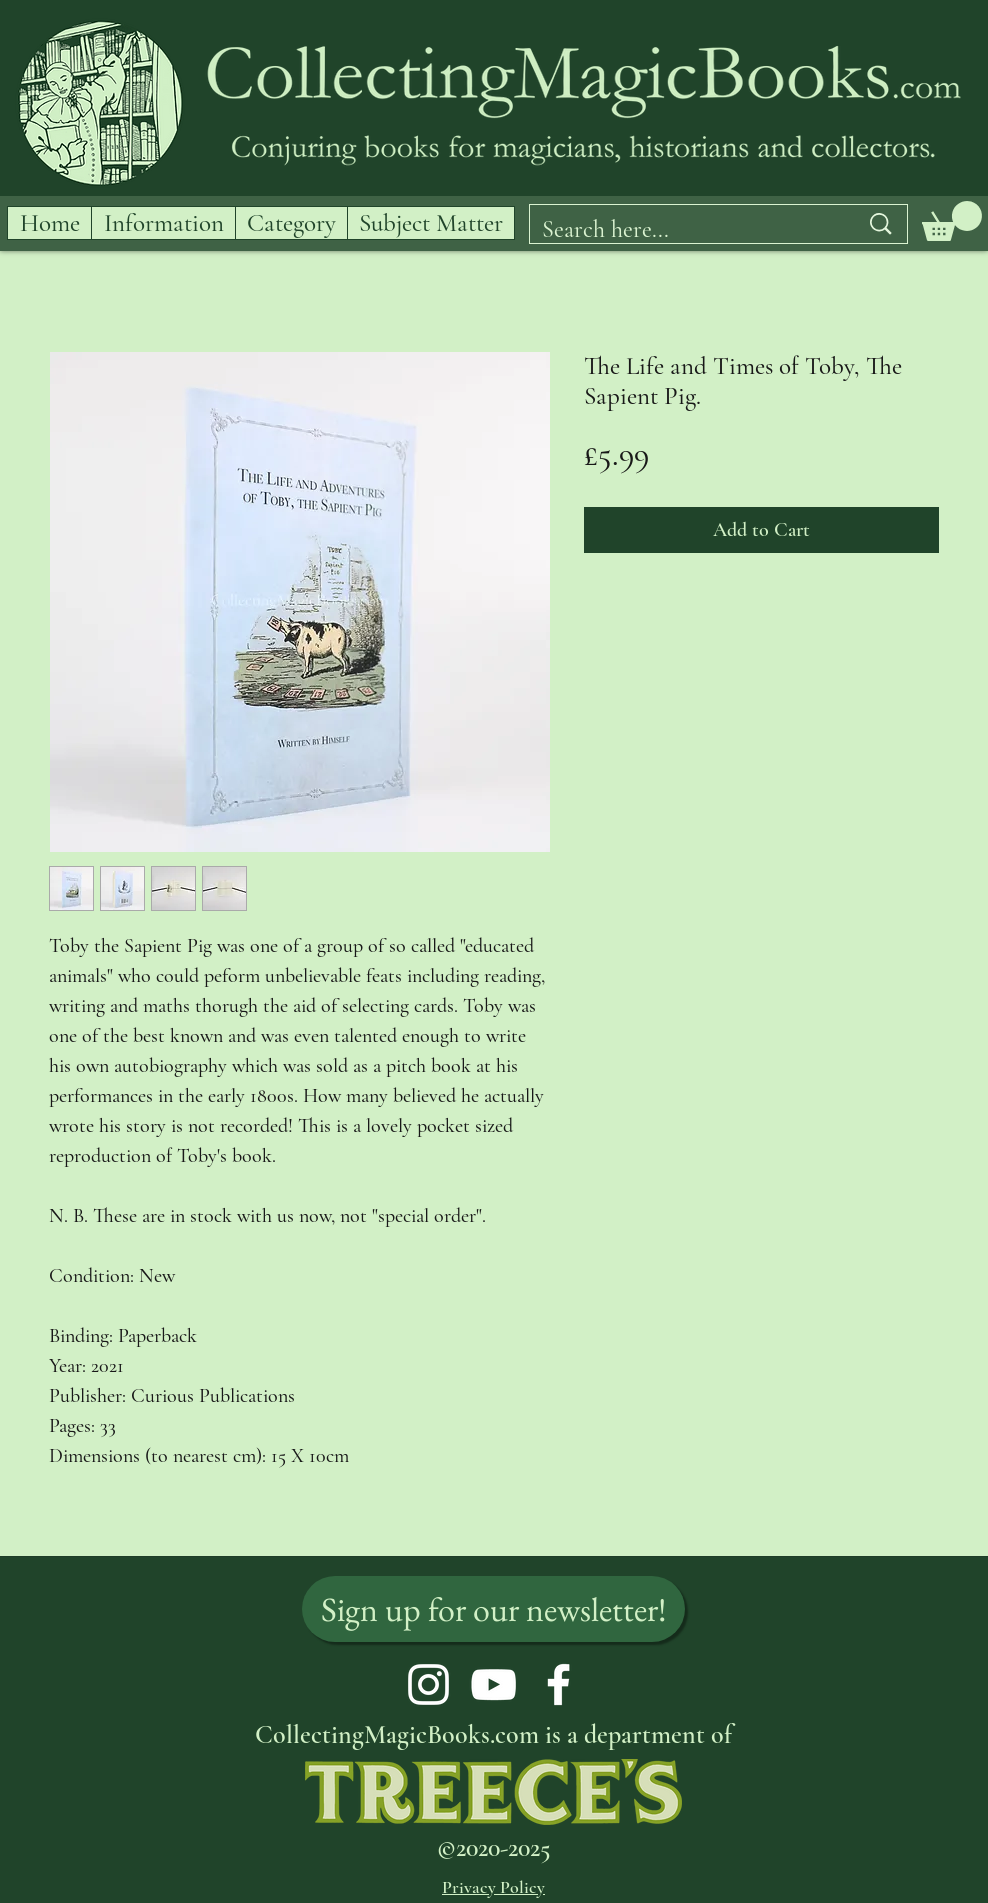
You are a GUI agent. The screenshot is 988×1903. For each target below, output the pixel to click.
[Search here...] (685, 230)
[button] (952, 221)
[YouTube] (493, 1684)
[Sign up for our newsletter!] (493, 1609)
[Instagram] (428, 1684)
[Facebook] (558, 1684)
